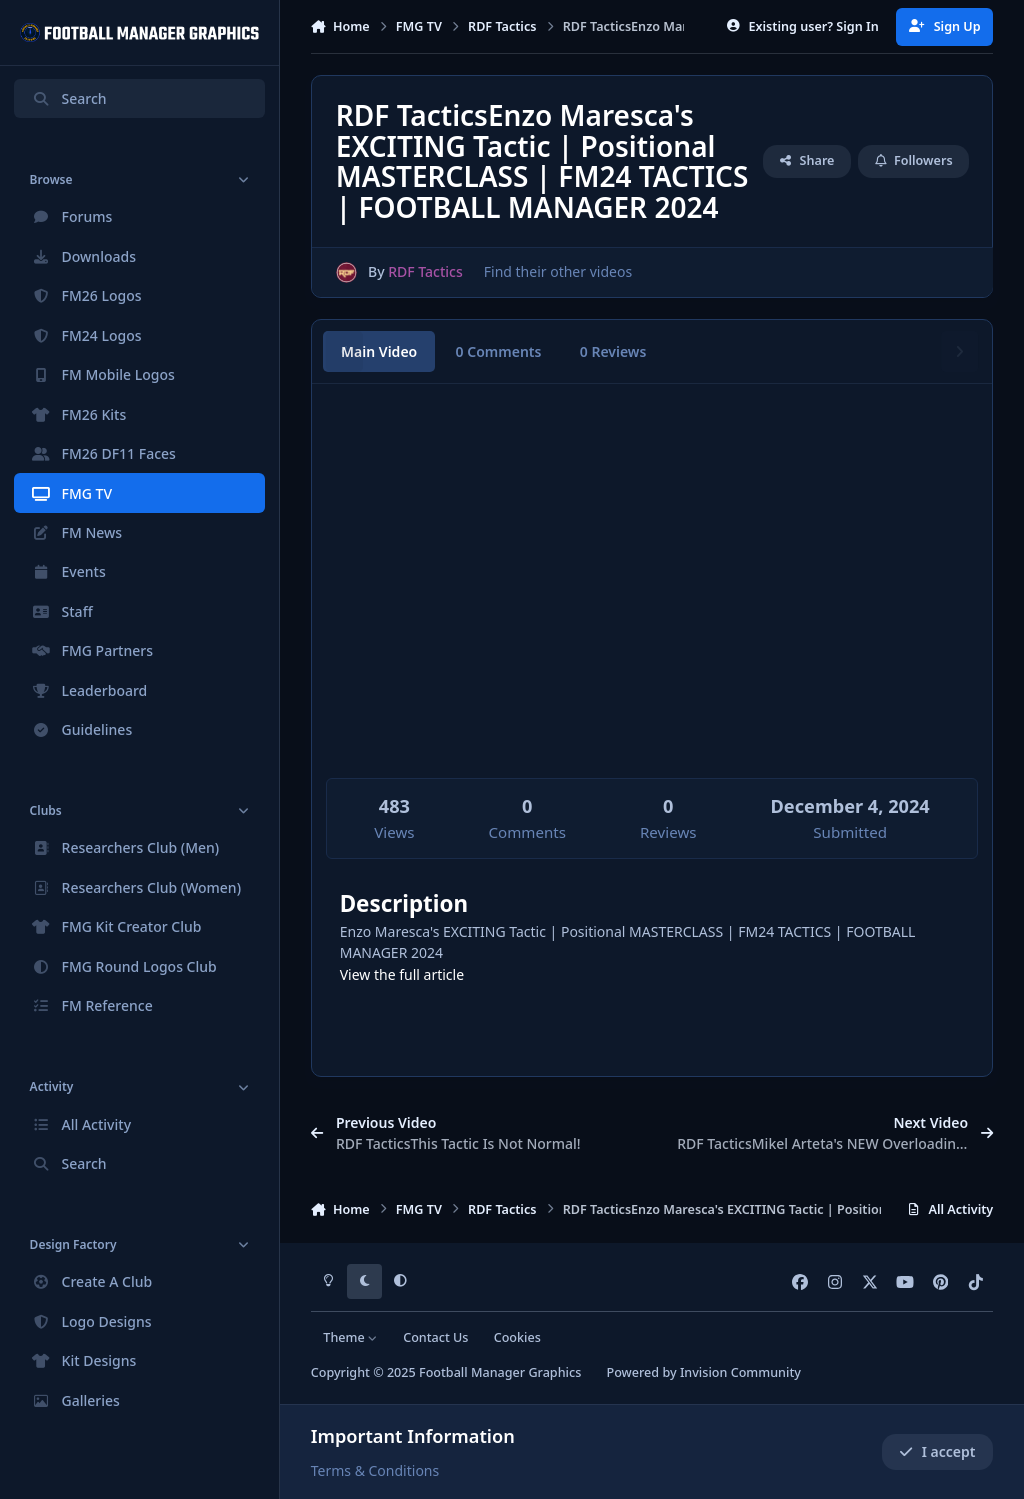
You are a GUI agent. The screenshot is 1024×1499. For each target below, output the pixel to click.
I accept (937, 1451)
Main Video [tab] (379, 351)
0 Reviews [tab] (613, 351)
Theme (350, 1337)
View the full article (402, 974)
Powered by (703, 1372)
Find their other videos (557, 271)
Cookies (517, 1337)
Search (69, 98)
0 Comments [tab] (499, 351)
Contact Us (435, 1337)
